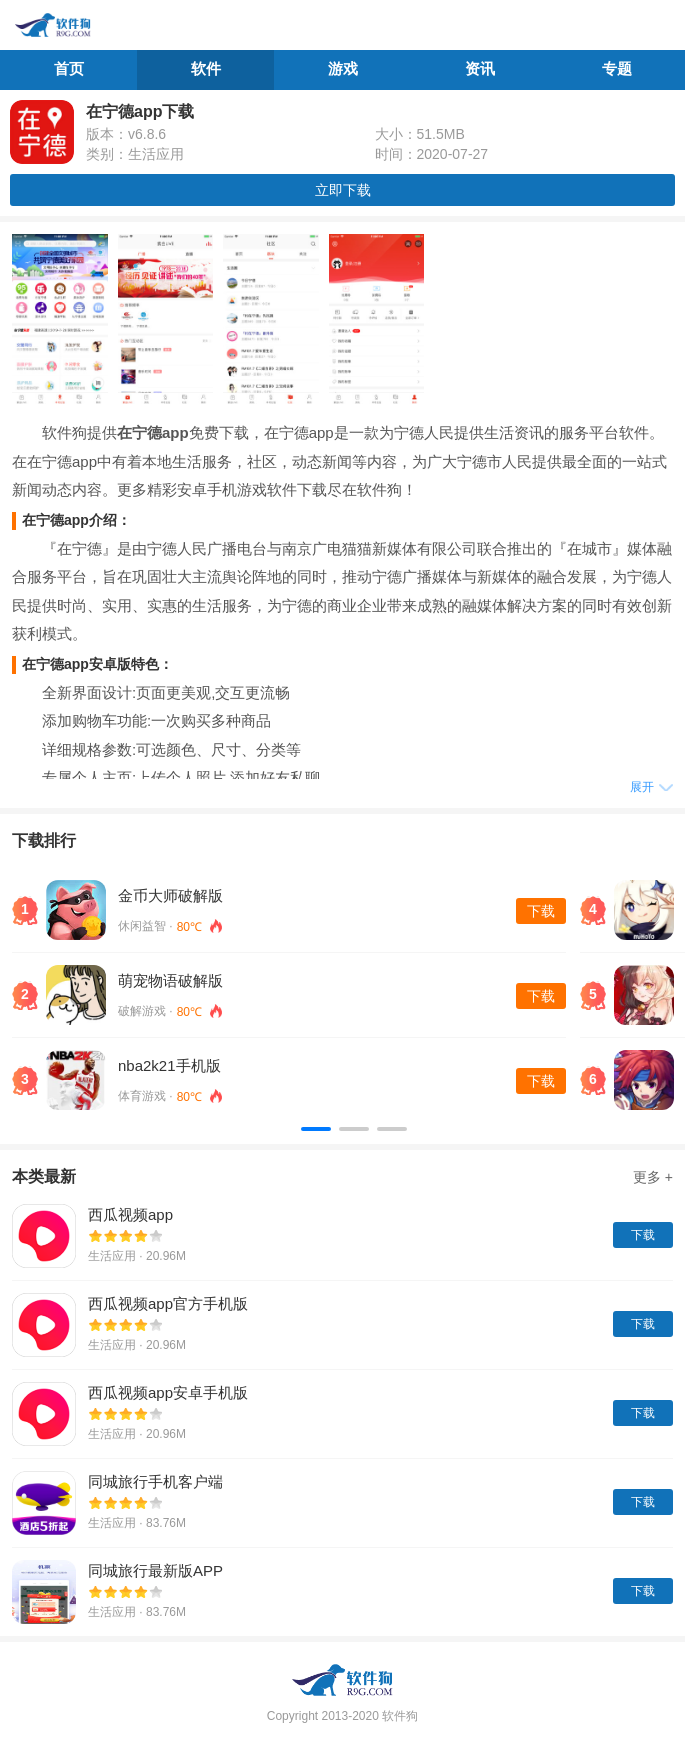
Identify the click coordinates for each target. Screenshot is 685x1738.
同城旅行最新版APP (155, 1570)
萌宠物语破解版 (170, 980)
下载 (541, 911)
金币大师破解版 (170, 895)
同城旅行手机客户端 (155, 1481)
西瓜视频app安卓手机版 (168, 1392)
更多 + (653, 1177)
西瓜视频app (130, 1214)
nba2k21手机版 (169, 1065)
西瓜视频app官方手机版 (168, 1303)
